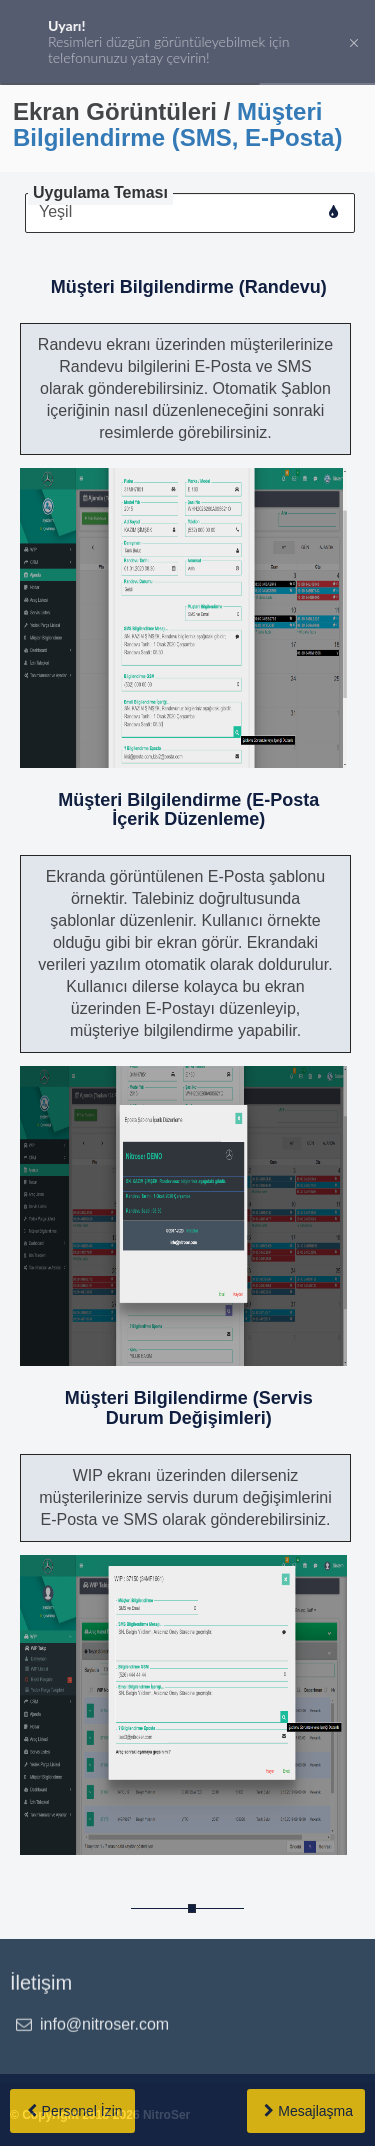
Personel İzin (82, 2111)
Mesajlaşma (315, 2111)
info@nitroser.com (104, 2024)
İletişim (41, 1983)
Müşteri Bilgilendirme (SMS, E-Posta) (177, 124)
